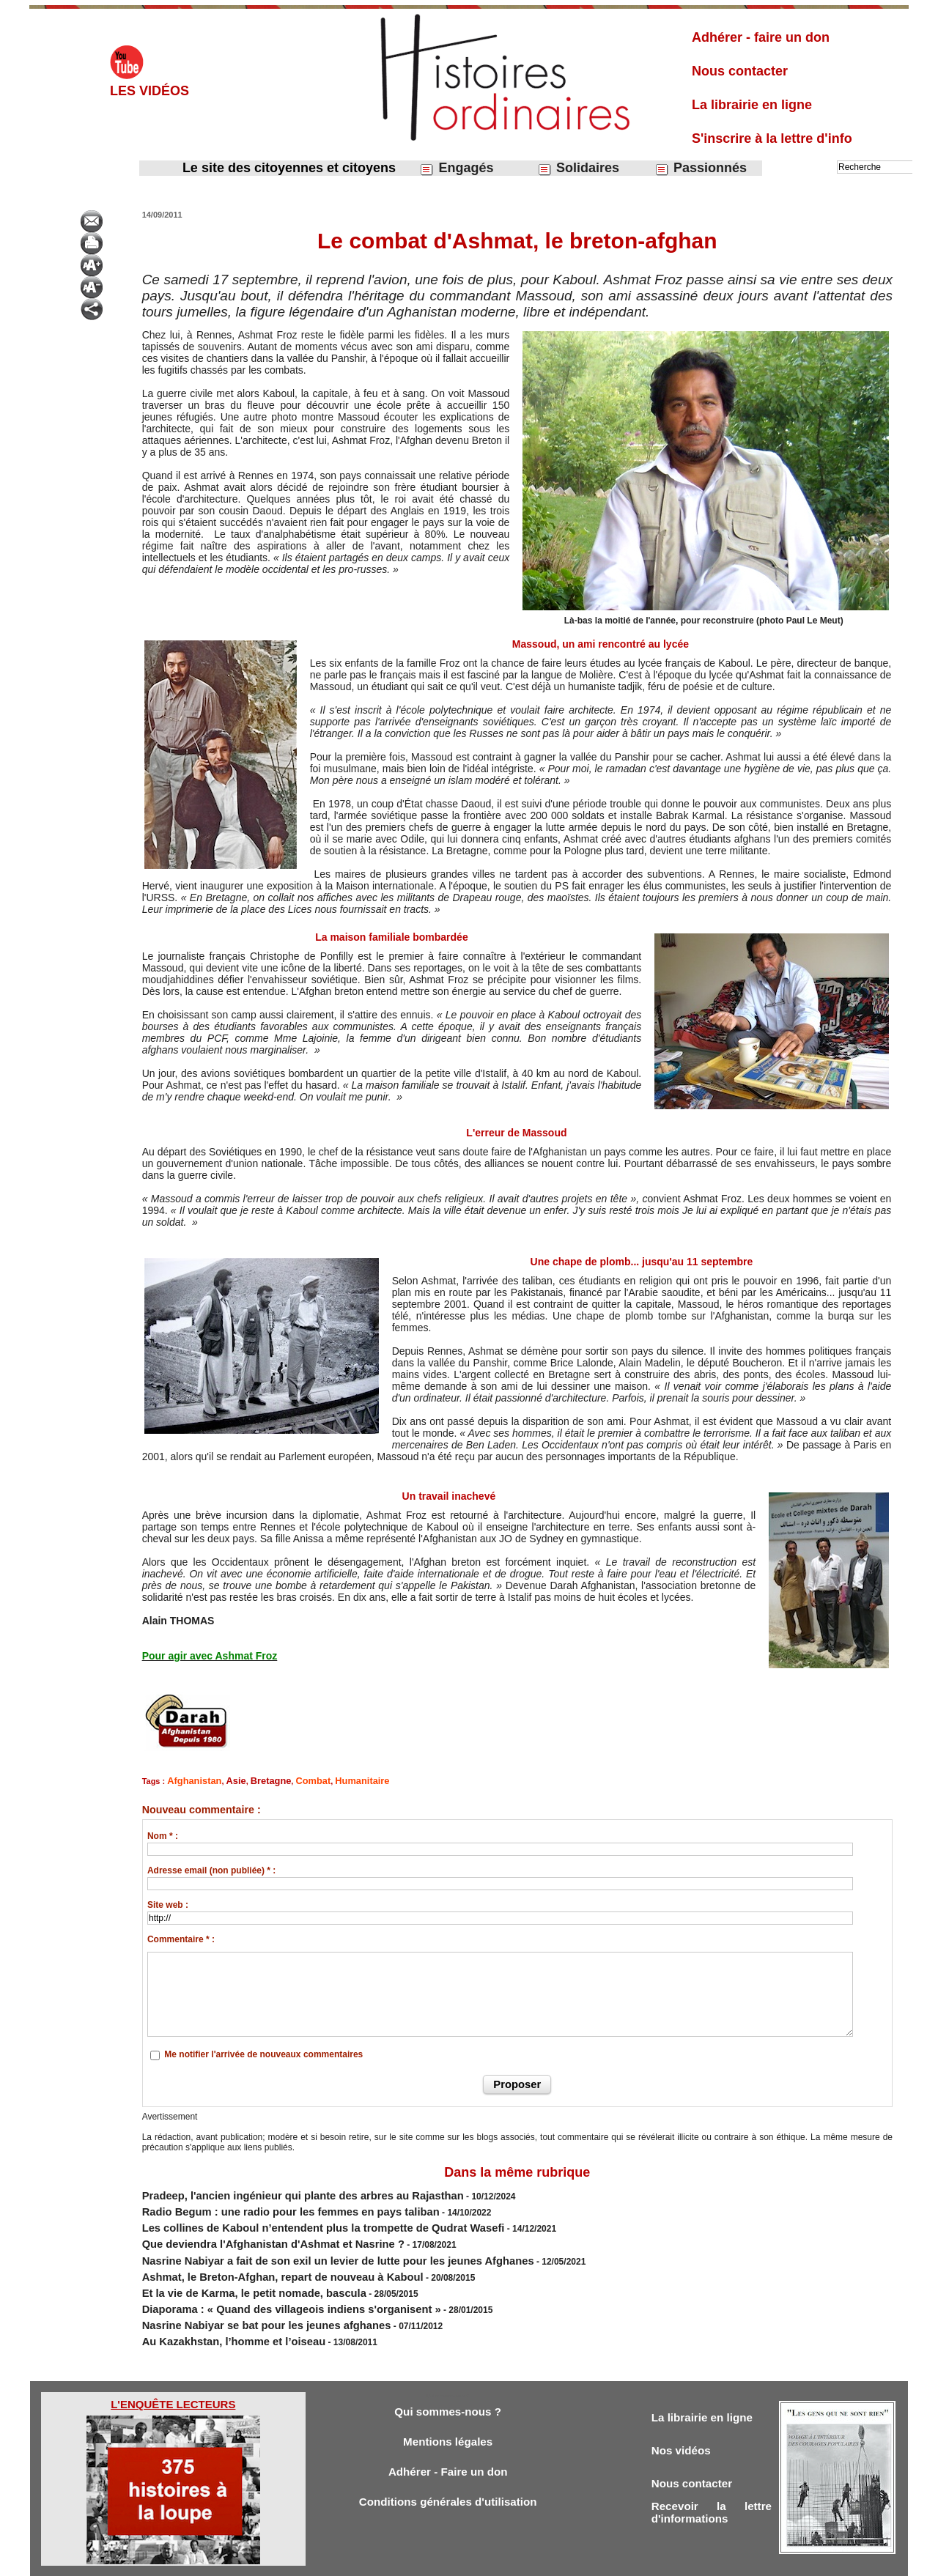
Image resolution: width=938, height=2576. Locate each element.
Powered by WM (544, 2560)
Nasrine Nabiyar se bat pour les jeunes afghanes (243, 2296)
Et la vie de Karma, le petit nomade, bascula (233, 2270)
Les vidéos (149, 91)
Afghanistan (190, 1779)
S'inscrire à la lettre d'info (772, 138)
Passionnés (700, 168)
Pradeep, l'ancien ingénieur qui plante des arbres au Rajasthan (273, 2190)
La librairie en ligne (752, 104)
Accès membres (393, 2560)
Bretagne (257, 1779)
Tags (494, 2560)
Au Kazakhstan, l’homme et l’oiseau (217, 2309)
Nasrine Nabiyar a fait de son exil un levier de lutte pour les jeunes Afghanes (302, 2243)
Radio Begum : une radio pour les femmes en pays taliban (263, 2204)
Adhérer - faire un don (761, 37)
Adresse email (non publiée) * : (211, 1868)
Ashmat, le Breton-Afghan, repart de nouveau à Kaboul (257, 2256)
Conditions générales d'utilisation (447, 2475)
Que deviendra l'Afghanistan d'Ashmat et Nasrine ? (249, 2230)
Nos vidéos (684, 2420)
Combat (293, 1779)
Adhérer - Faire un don (447, 2443)
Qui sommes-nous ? (447, 2379)
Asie (226, 1779)
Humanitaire (336, 1779)
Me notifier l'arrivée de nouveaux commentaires (263, 2052)
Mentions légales (448, 2411)
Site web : (167, 1903)
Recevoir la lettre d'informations (711, 2487)
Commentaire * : (181, 1937)
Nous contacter (740, 71)
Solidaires (578, 168)
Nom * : (162, 1834)
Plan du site (455, 2560)
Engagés (456, 168)
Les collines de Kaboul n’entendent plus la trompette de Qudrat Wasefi (289, 2217)
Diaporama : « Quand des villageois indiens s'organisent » (263, 2283)
